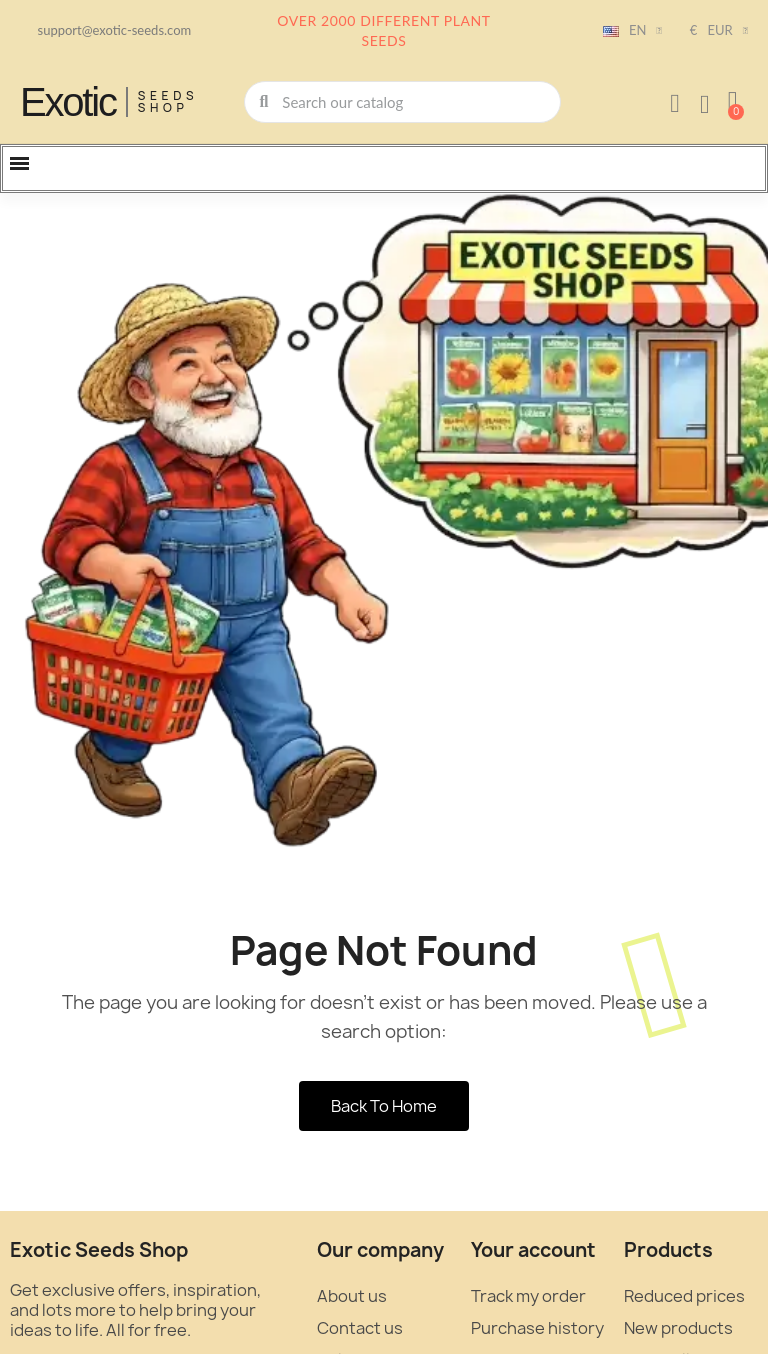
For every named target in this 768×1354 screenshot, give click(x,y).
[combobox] (404, 102)
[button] (733, 102)
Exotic (68, 102)
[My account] (675, 104)
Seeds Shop (168, 101)
